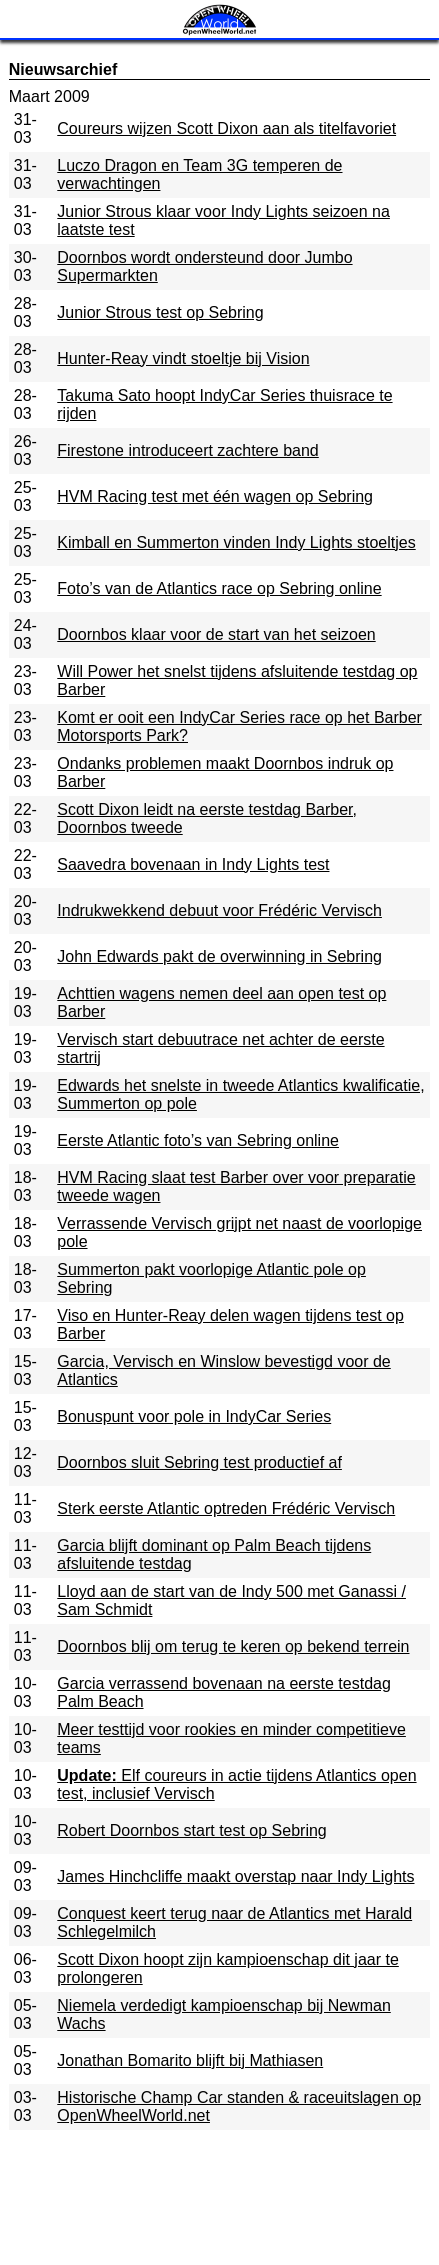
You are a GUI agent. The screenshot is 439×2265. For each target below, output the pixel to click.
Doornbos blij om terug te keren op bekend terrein (233, 1646)
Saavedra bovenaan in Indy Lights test (193, 864)
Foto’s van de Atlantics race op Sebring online (219, 588)
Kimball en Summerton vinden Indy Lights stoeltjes (236, 542)
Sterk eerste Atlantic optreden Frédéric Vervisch (226, 1508)
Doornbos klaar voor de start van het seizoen (216, 634)
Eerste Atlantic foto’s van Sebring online (198, 1140)
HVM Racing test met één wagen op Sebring (215, 496)
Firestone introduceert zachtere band (187, 450)
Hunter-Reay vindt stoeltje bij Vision (183, 358)
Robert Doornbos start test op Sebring (191, 1830)
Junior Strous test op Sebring (160, 312)
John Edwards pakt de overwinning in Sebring (219, 956)
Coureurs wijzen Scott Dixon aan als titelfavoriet (226, 128)
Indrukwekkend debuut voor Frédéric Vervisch (219, 910)
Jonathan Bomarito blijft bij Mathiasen (190, 2060)
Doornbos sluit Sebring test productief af (199, 1462)
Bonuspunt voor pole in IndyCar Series (194, 1416)
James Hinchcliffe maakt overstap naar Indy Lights (235, 1876)
